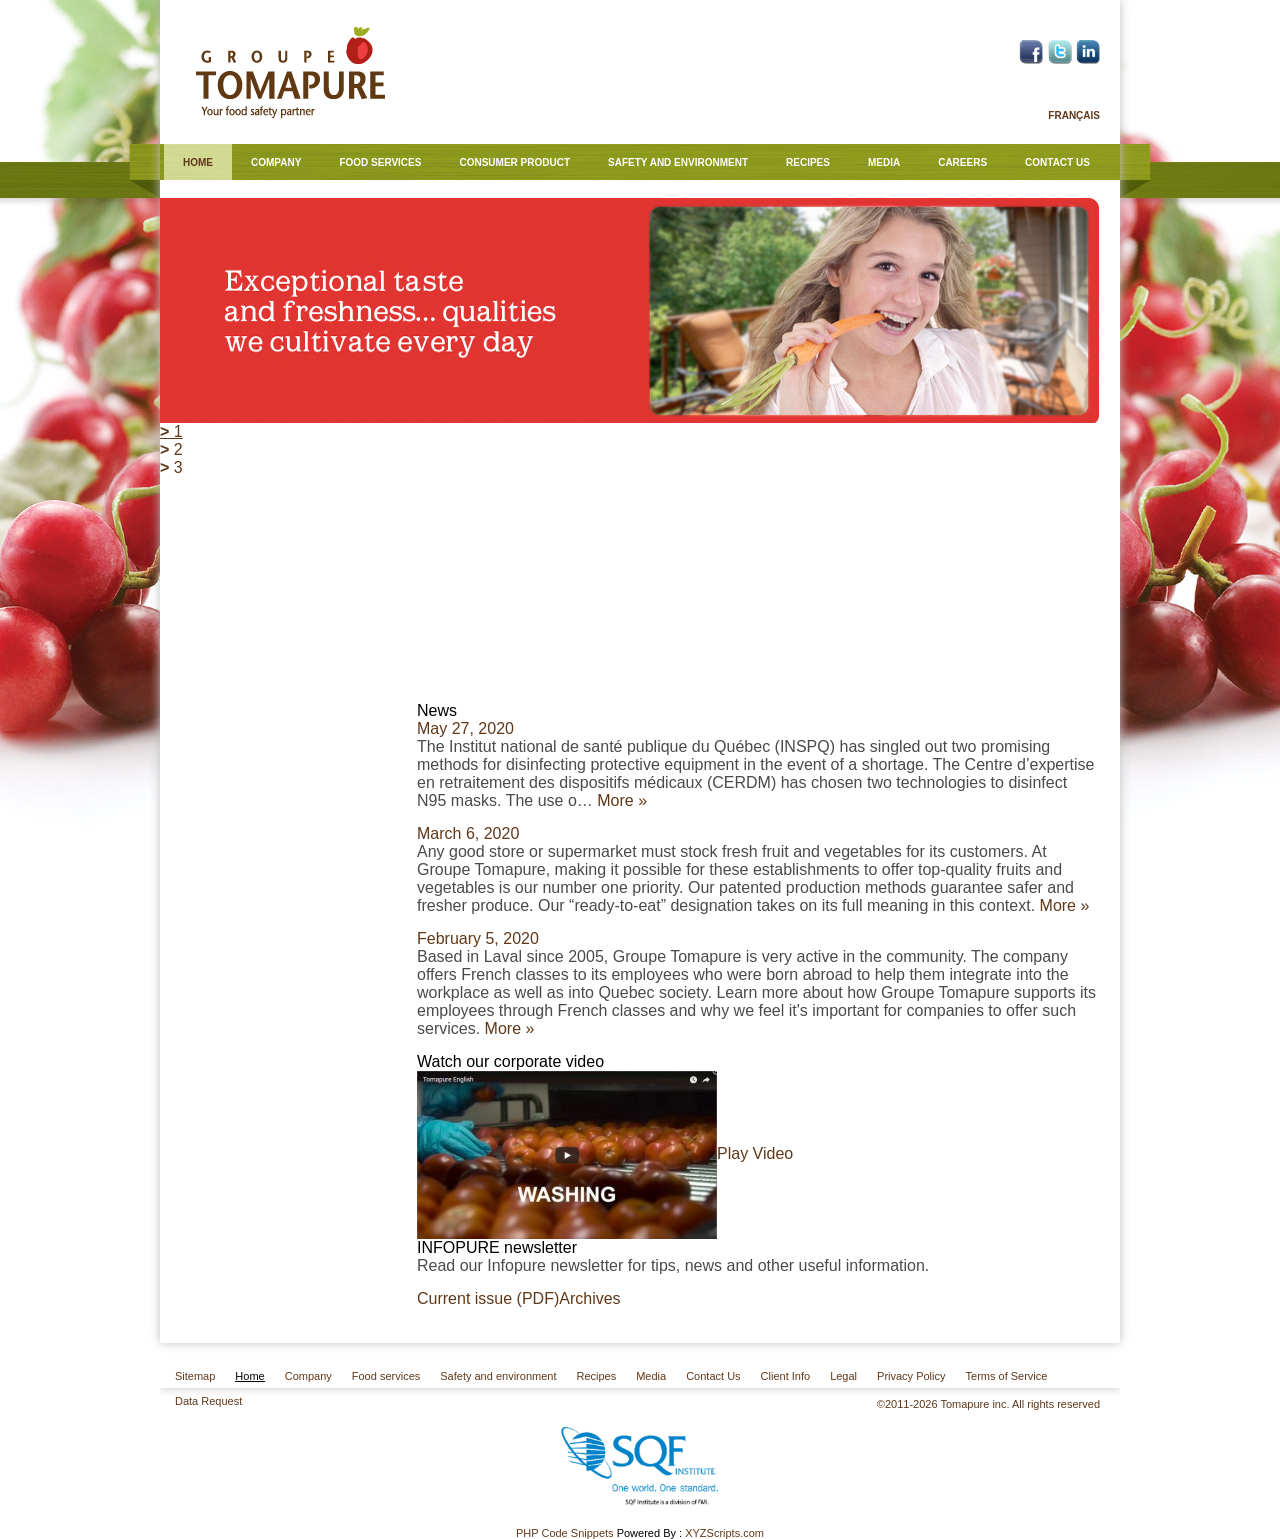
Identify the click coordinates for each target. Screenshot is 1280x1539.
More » (622, 800)
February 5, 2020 (478, 938)
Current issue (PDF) (488, 1298)
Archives (589, 1298)
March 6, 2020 (468, 833)
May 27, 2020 (465, 728)
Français (1074, 115)
